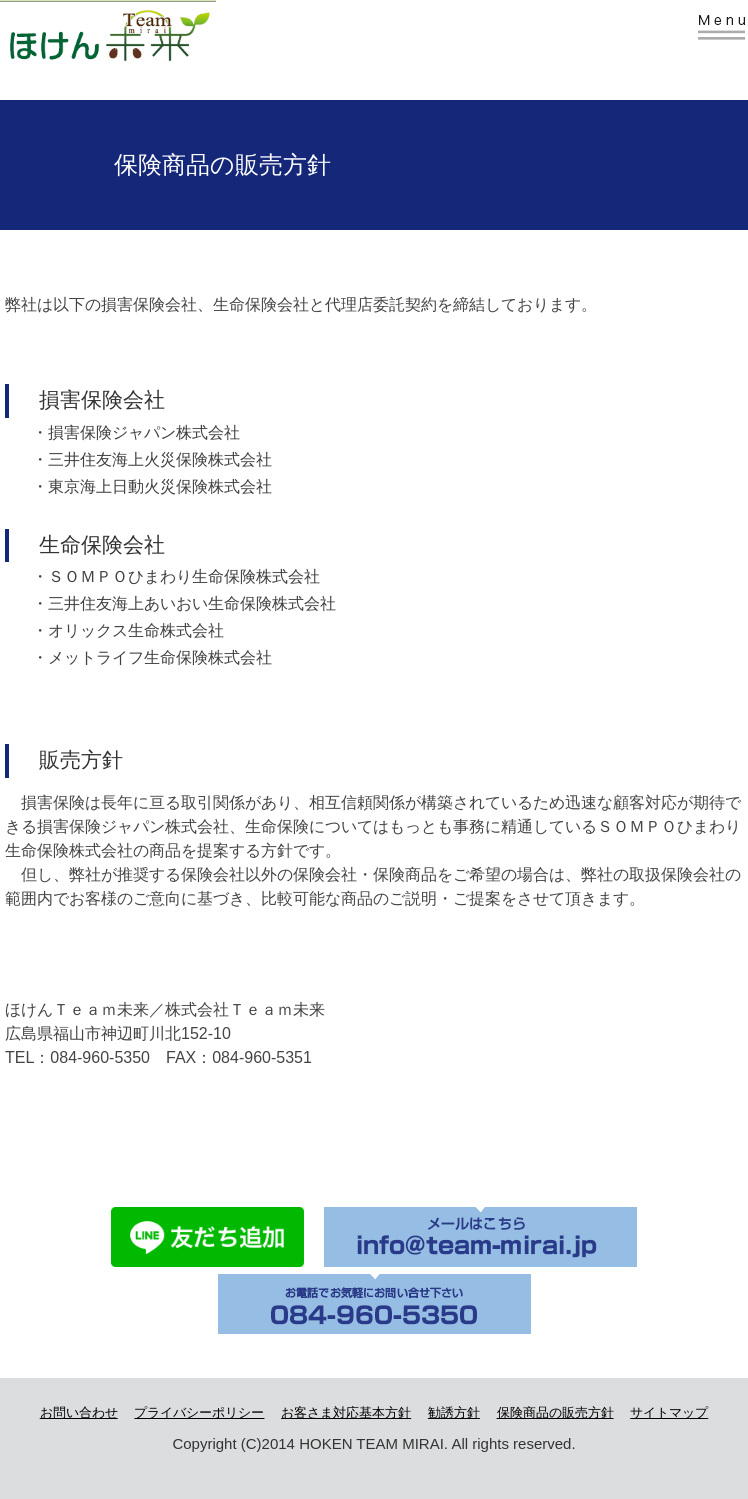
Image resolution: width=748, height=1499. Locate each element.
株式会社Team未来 (142, 33)
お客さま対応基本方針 (346, 1412)
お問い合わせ (79, 1412)
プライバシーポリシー (199, 1412)
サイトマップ (669, 1412)
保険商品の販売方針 (555, 1412)
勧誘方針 (454, 1412)
